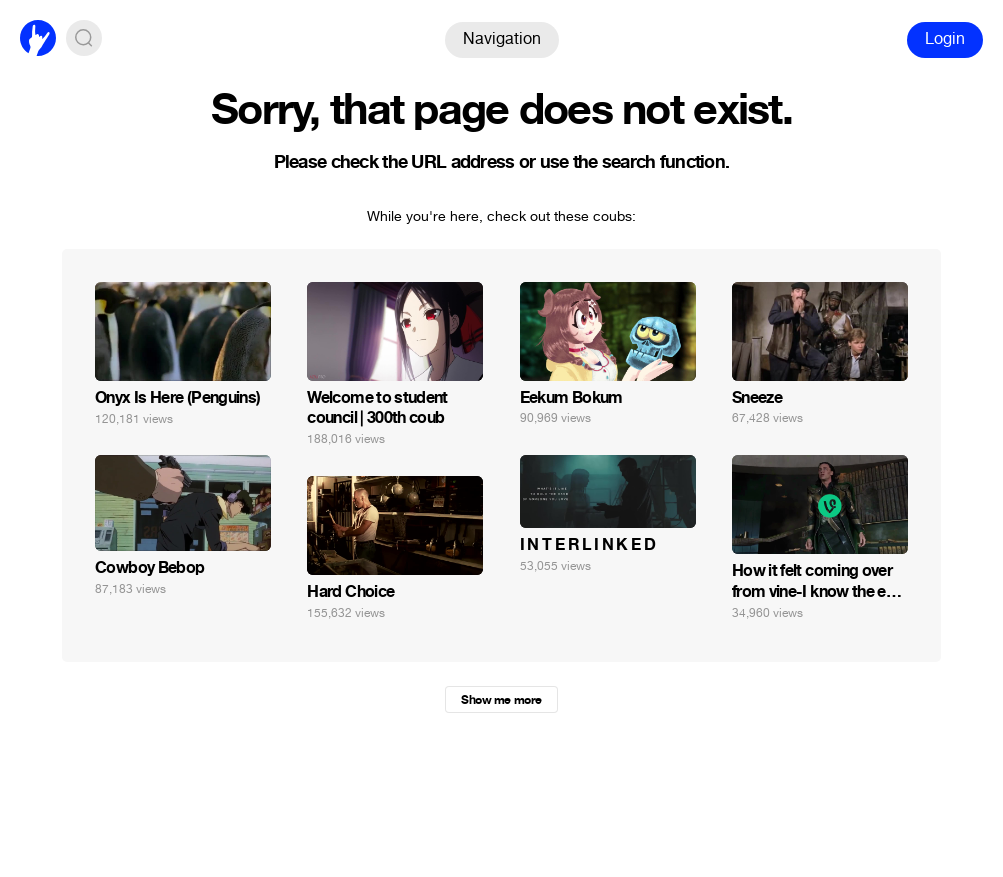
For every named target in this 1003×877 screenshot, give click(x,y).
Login (945, 38)
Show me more (501, 700)
